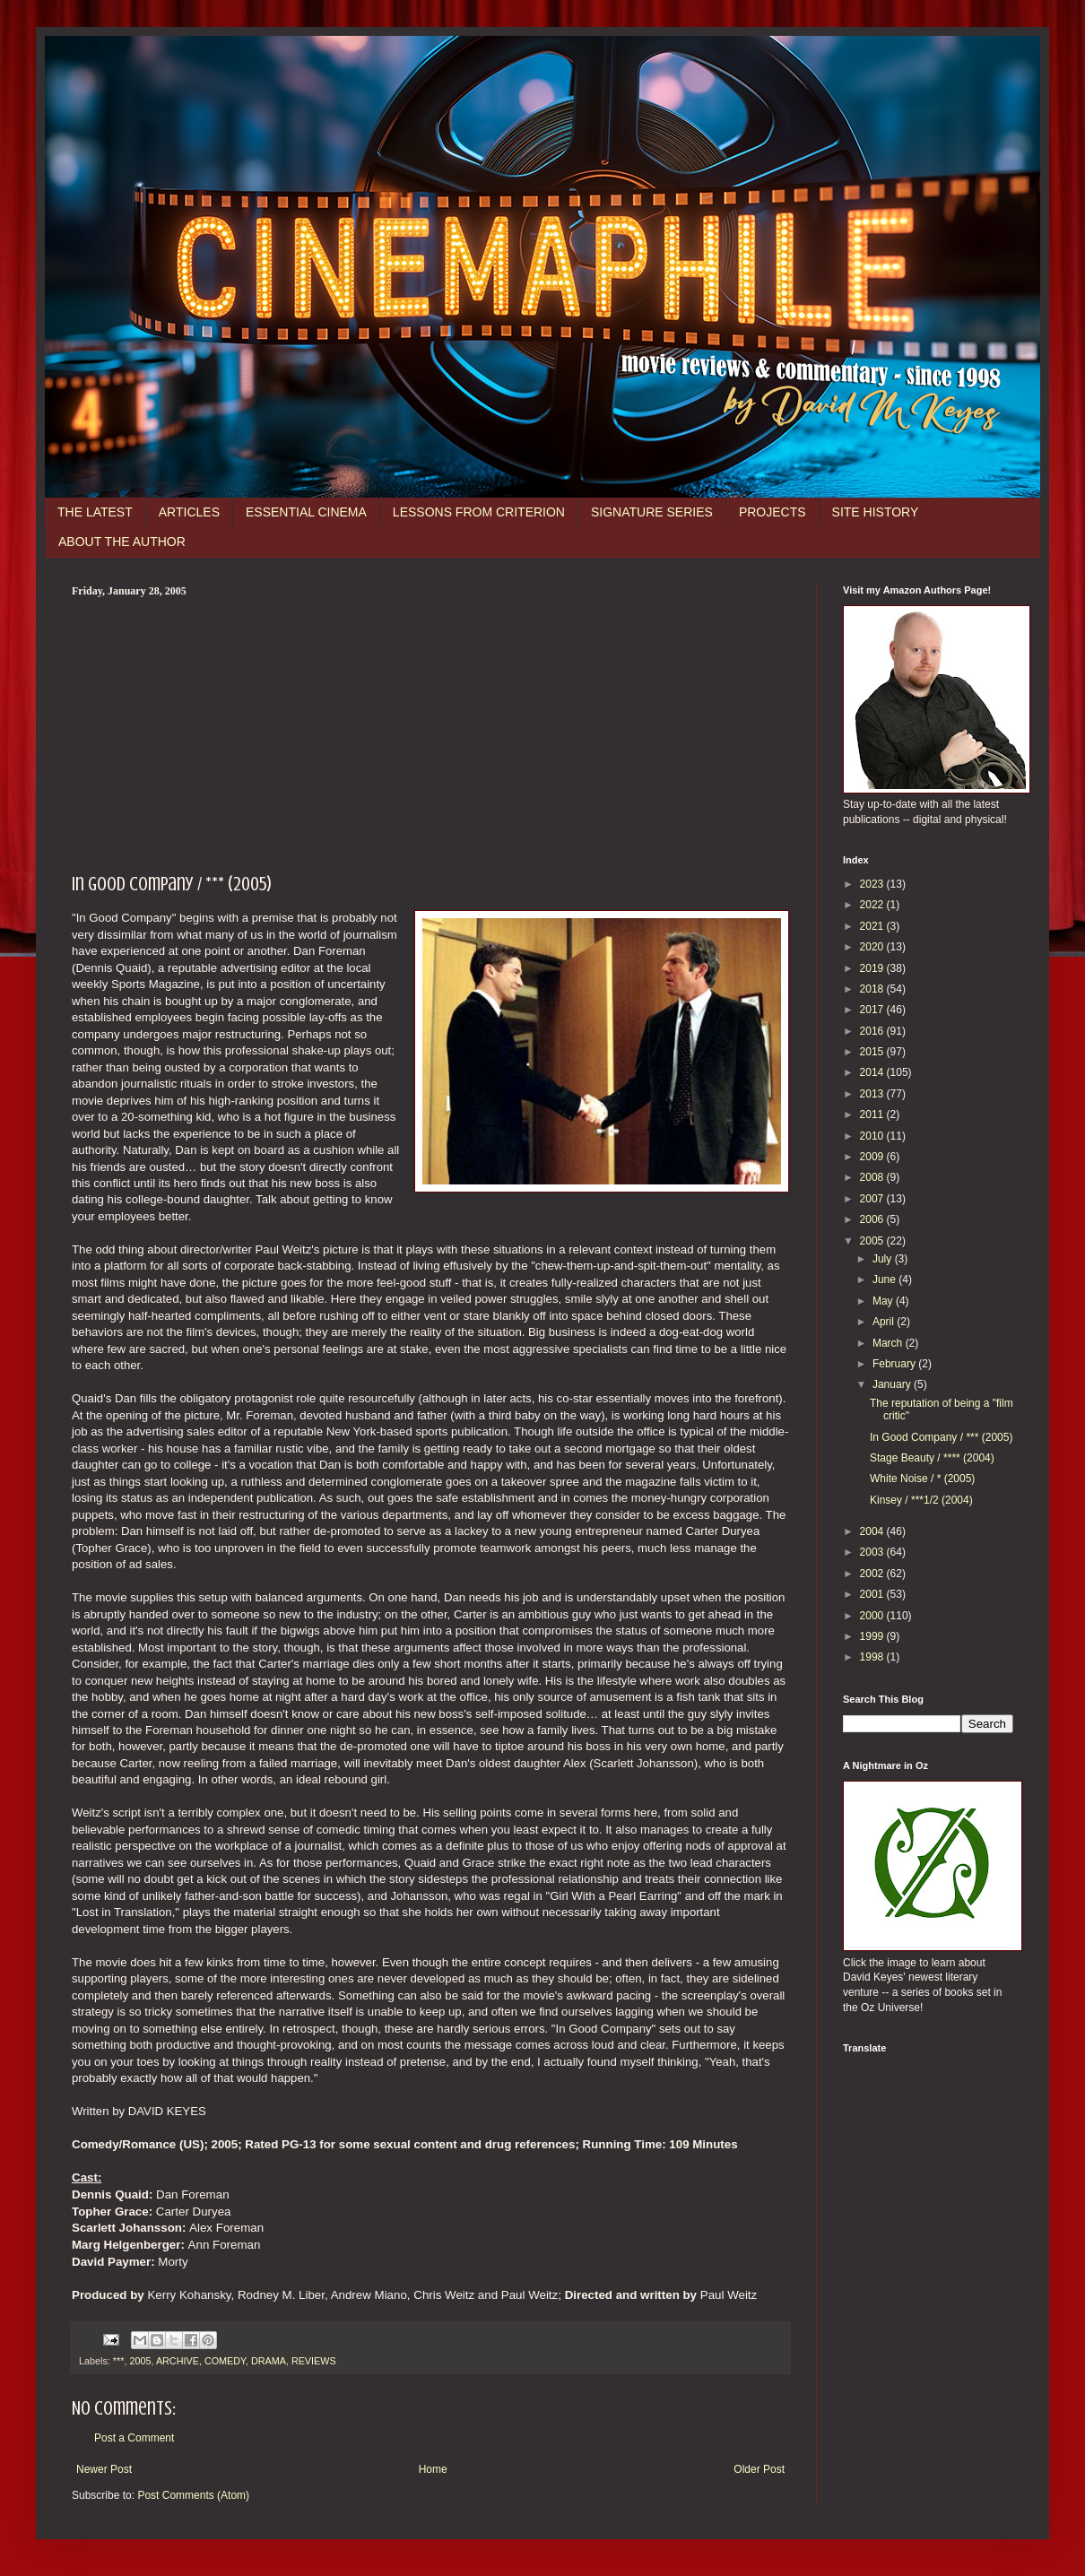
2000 (873, 1615)
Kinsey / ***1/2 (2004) (921, 1500)
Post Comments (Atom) (193, 2495)
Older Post (759, 2469)
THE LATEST (95, 512)
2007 (873, 1199)
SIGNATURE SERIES (652, 512)
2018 (873, 989)
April (884, 1321)
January (893, 1384)
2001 (873, 1594)
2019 (873, 968)
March (889, 1343)
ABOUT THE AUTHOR (122, 541)
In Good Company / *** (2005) (941, 1437)
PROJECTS (772, 512)
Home (433, 2469)
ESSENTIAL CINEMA (306, 512)
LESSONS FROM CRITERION (479, 512)
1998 (873, 1657)
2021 (873, 926)
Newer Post (104, 2469)
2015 (873, 1051)
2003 (873, 1552)
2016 (873, 1031)
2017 (873, 1009)
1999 (873, 1636)
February (895, 1363)
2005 (140, 2360)
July (883, 1259)
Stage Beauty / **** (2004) (932, 1458)
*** (119, 2360)
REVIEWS (313, 2360)
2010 (873, 1136)
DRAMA (268, 2360)
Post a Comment (134, 2438)
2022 (873, 904)
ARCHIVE (177, 2360)
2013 (873, 1094)
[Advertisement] (430, 732)
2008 (873, 1177)
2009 (873, 1156)
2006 (873, 1219)
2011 (873, 1114)
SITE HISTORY (875, 512)
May (884, 1301)
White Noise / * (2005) (922, 1478)
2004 (873, 1531)
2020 (873, 947)
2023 (873, 884)
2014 (873, 1072)
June (885, 1279)
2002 (873, 1573)
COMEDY (225, 2360)
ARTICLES (189, 512)
